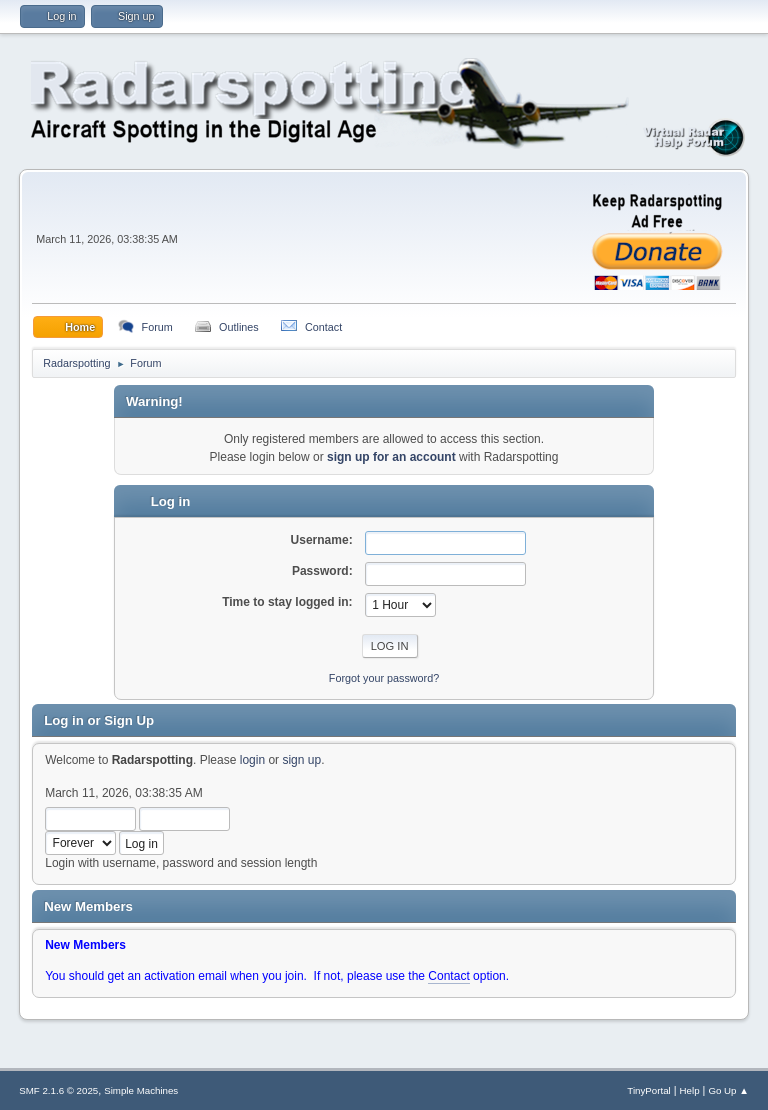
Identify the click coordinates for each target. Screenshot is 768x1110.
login (252, 760)
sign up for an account (391, 457)
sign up (301, 760)
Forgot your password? (384, 678)
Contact (448, 976)
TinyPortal (648, 1090)
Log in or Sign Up (99, 720)
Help (690, 1090)
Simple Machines (141, 1090)
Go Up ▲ (728, 1090)
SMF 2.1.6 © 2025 (58, 1090)
